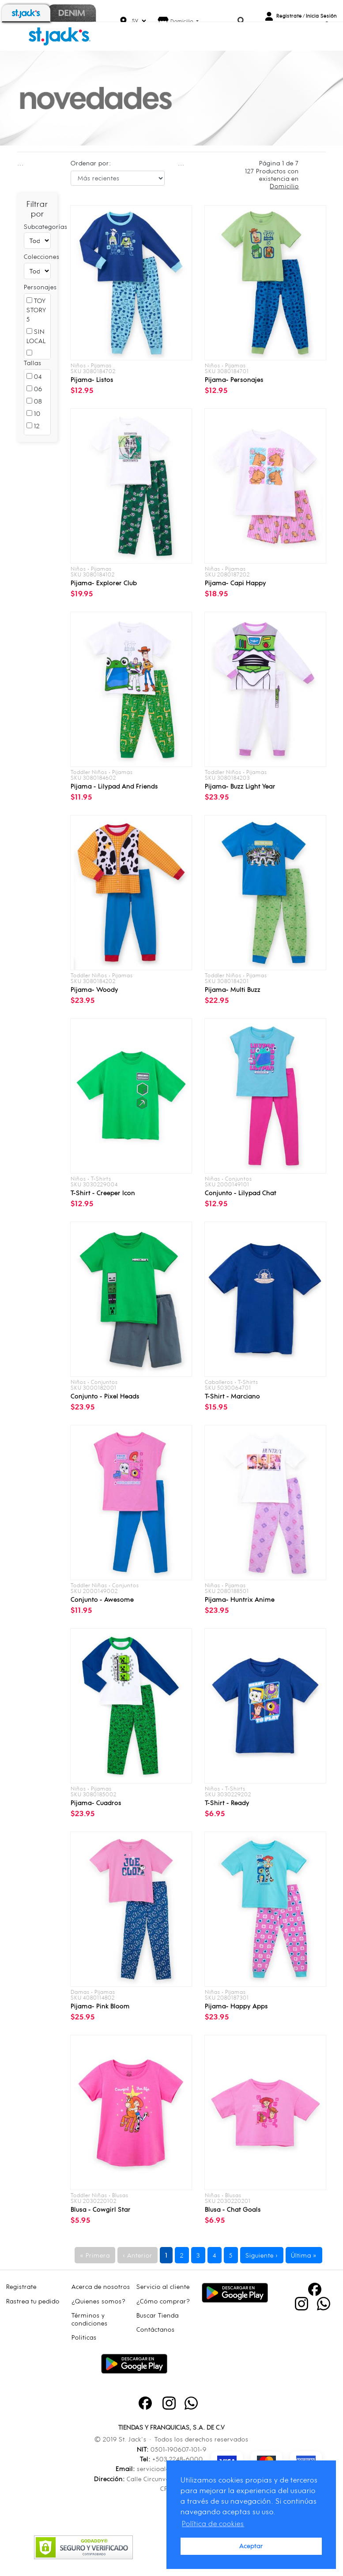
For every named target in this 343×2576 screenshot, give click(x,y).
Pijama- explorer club (104, 583)
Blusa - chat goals (233, 2209)
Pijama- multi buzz (232, 989)
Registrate (289, 16)
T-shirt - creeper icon (103, 1192)
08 (34, 401)
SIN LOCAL (36, 336)
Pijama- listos (92, 379)
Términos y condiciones (90, 2319)
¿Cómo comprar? (163, 2301)
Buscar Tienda (157, 2315)
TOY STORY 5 (36, 310)
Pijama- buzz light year (240, 786)
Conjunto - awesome (102, 1599)
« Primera (95, 2255)
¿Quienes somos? (99, 2301)
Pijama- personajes (234, 379)
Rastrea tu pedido (33, 2301)
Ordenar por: (91, 163)
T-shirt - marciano (232, 1396)
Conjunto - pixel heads (105, 1396)
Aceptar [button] (251, 2546)
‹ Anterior (137, 2255)
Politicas (84, 2337)
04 (34, 376)
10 (33, 413)
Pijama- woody (94, 989)
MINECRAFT (43, 358)
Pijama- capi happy (235, 583)
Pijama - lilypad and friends (114, 786)
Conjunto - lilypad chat (240, 1192)
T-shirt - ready (227, 1802)
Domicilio (182, 21)
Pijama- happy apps (236, 2006)
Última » (304, 2255)
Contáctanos (155, 2329)
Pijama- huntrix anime (240, 1599)
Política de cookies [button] (213, 2523)
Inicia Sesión (321, 16)
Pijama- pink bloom (100, 2006)
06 (34, 389)
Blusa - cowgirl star (101, 2209)
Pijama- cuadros (96, 1802)
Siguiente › (261, 2255)
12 (33, 426)
